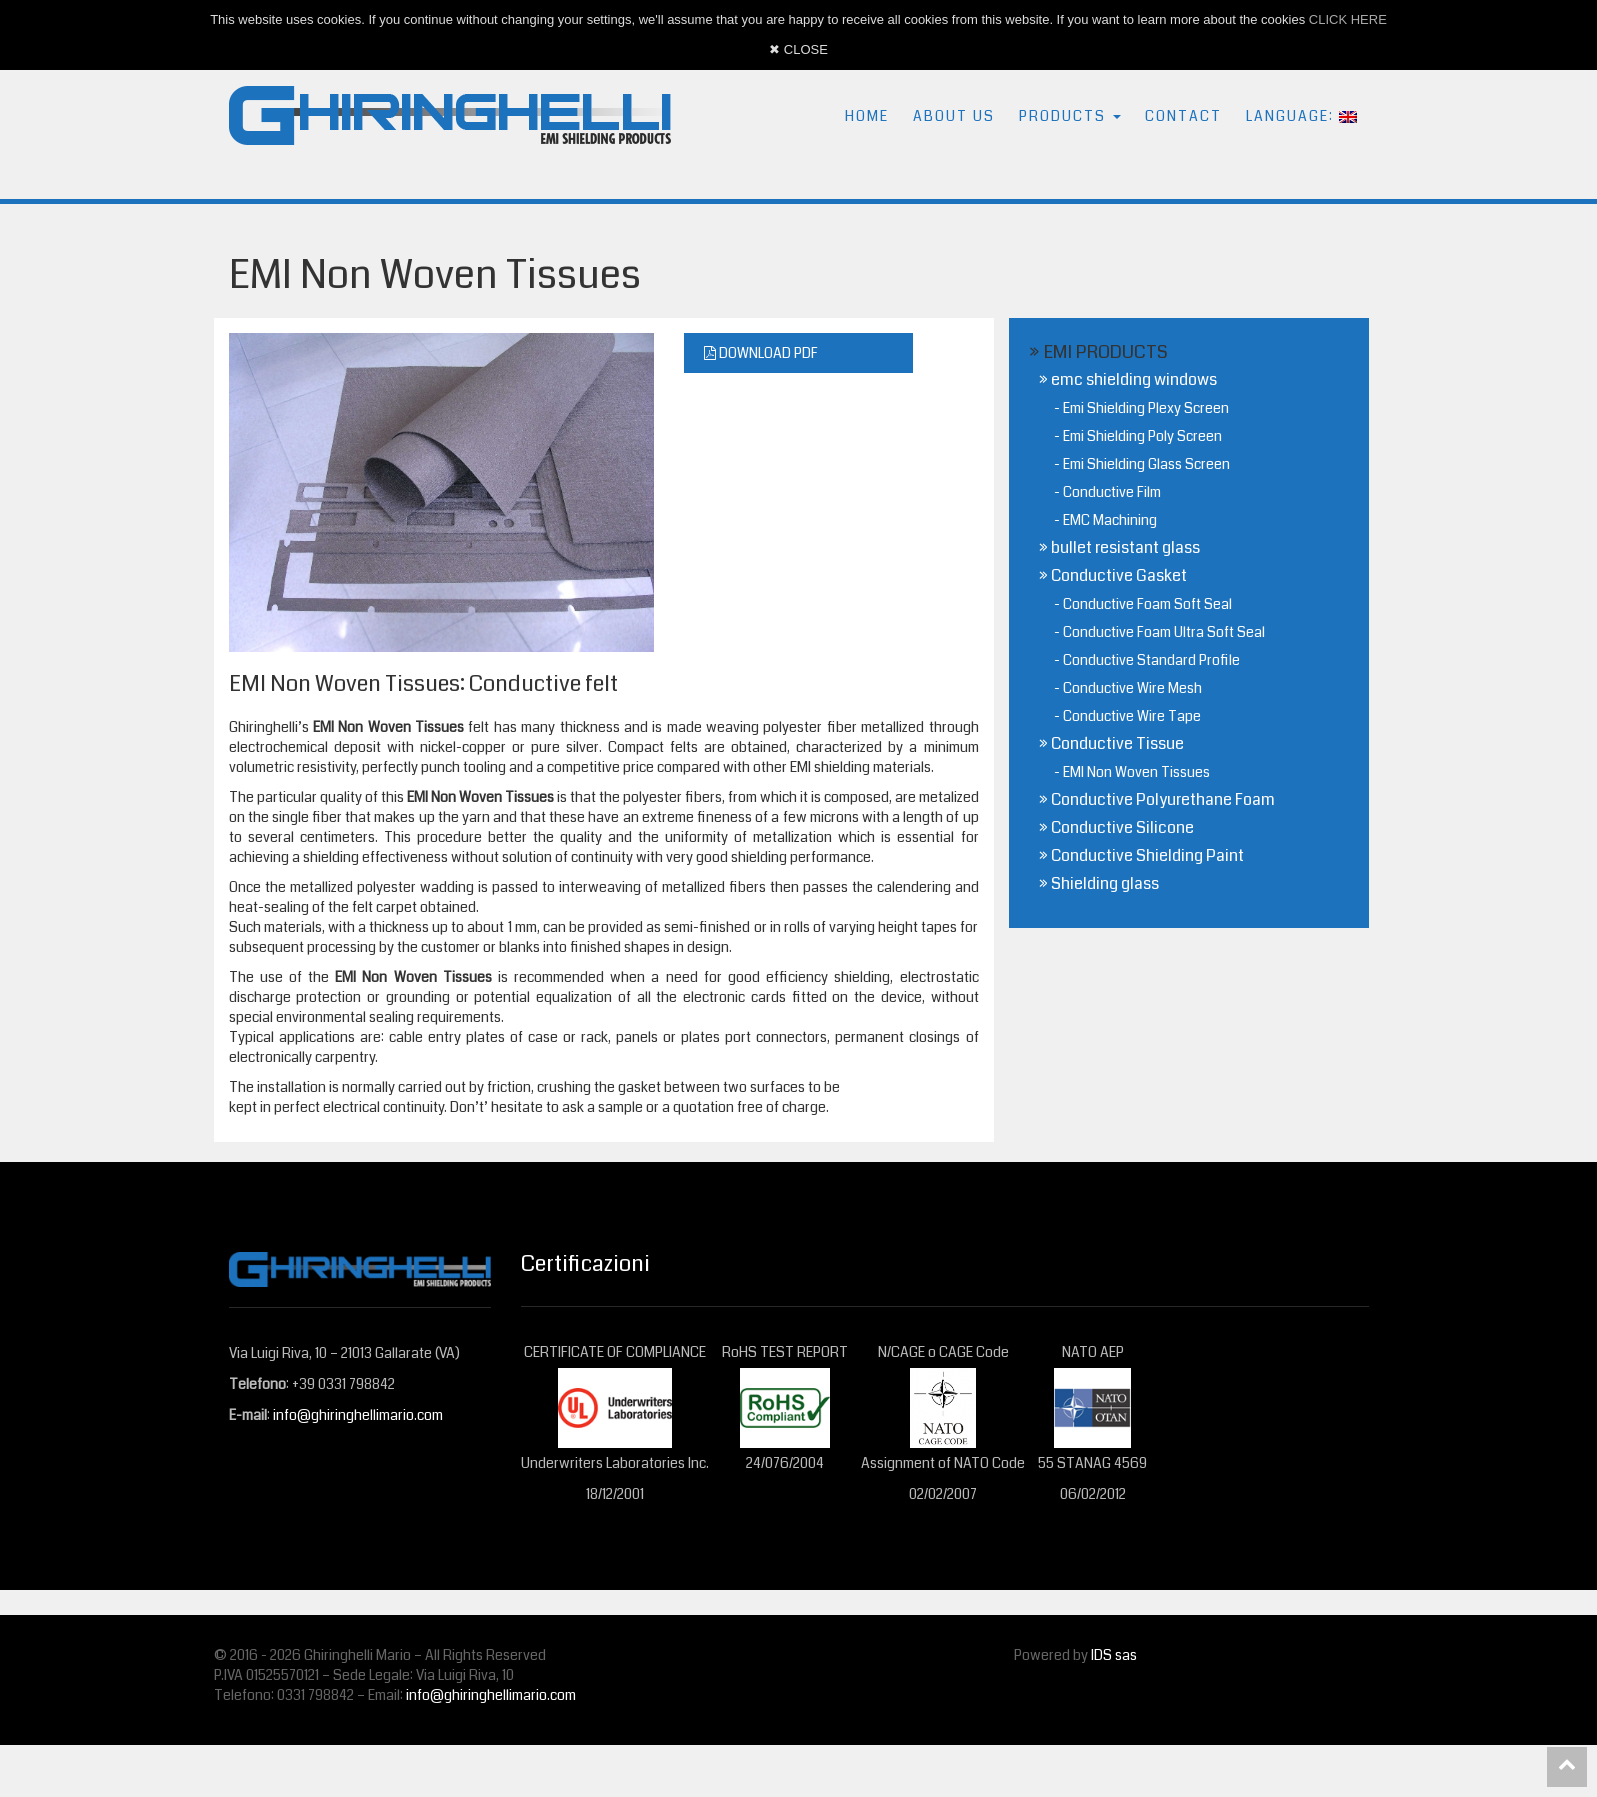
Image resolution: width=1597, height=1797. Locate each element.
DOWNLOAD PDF (761, 353)
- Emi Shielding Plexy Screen (1141, 408)
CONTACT (1183, 116)
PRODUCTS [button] (1070, 116)
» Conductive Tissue (1111, 743)
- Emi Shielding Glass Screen (1142, 464)
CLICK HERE (1348, 19)
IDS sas (1114, 1655)
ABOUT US (954, 116)
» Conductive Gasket (1113, 575)
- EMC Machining (1105, 520)
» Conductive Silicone (1116, 827)
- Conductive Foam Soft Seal (1143, 604)
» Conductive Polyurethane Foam (1157, 799)
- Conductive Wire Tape (1127, 716)
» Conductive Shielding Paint (1141, 855)
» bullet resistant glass (1119, 547)
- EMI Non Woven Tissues (1132, 772)
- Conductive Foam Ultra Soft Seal (1159, 632)
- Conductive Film (1107, 492)
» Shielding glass (1099, 883)
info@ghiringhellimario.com (358, 1415)
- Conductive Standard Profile (1147, 660)
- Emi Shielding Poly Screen (1138, 436)
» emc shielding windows (1128, 379)
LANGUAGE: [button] (1301, 116)
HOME (867, 116)
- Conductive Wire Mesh (1128, 688)
